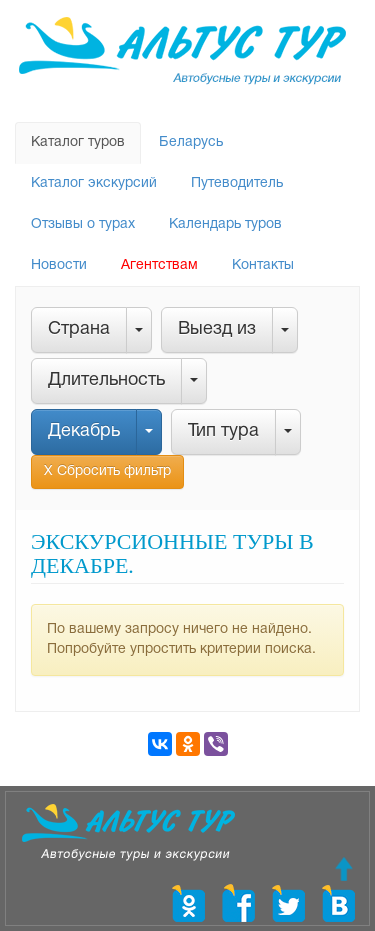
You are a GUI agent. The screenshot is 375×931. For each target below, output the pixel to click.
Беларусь (191, 142)
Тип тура (223, 431)
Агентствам (159, 265)
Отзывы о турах (83, 224)
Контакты (263, 265)
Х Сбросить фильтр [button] (107, 471)
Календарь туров (225, 224)
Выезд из (217, 329)
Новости (59, 265)
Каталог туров (78, 142)
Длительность (106, 380)
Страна (79, 329)
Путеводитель (237, 183)
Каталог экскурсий (94, 183)
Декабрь (84, 431)
